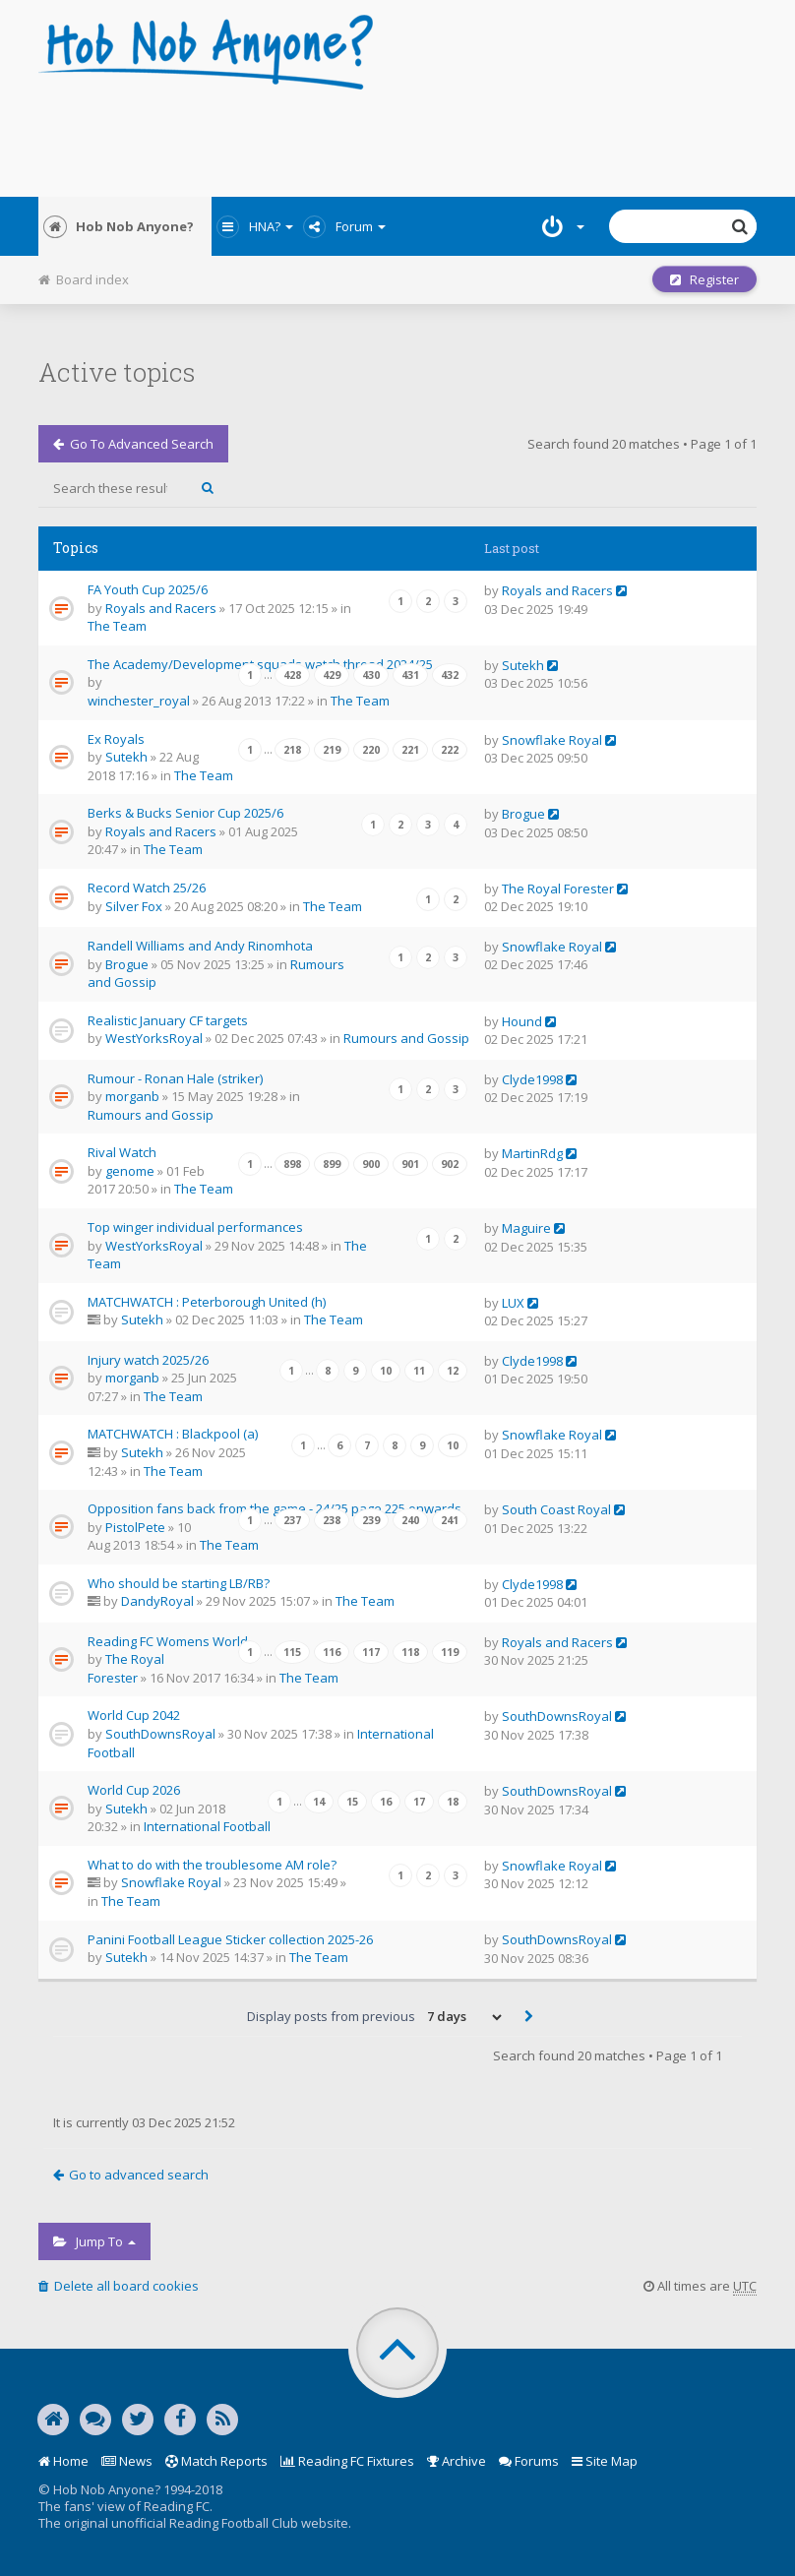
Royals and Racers (160, 608)
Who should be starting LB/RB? (179, 1583)
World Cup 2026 (134, 1790)
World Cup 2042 (134, 1715)
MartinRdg (532, 1153)
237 (292, 1520)
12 (453, 1371)
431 (410, 675)
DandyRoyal (157, 1601)
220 (371, 750)
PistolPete (135, 1527)
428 (292, 675)
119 (450, 1652)
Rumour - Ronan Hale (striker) (175, 1078)
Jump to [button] (94, 2241)
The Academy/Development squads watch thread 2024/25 (260, 664)
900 (371, 1164)
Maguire (526, 1228)
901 (410, 1164)
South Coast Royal (556, 1509)
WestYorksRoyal (154, 1038)
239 (371, 1520)
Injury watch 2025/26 (148, 1360)
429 (331, 675)
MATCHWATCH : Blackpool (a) (173, 1433)
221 (410, 750)
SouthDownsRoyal (160, 1734)
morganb (132, 1096)
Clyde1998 (532, 1079)
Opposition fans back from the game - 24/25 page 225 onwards (274, 1508)
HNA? (254, 226)
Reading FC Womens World (168, 1641)
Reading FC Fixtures (347, 2461)
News (127, 2461)
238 (331, 1520)
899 (331, 1164)
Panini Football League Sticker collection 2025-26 (230, 1939)
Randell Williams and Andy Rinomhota (200, 945)
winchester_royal (139, 700)
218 (292, 750)
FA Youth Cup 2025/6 (148, 589)
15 (352, 1802)
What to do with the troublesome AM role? (212, 1864)
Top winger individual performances (195, 1227)
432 (450, 675)
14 (319, 1802)
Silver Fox (133, 906)
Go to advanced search (133, 444)
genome (129, 1171)
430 (371, 675)
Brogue (523, 814)
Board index (83, 279)
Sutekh (523, 665)
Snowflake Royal (552, 740)
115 (292, 1652)
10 (386, 1371)
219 (331, 750)
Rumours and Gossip (406, 1038)
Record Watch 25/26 (147, 887)
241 (450, 1520)
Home (63, 2461)
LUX (513, 1303)
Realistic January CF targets (168, 1020)
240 (410, 1520)
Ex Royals (116, 739)
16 (386, 1802)
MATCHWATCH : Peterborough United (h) (207, 1302)
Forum (344, 226)
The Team (117, 626)
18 (453, 1802)
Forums (529, 2461)
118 (410, 1652)
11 (419, 1371)
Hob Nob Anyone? (118, 226)
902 (450, 1164)
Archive (456, 2461)
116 (331, 1652)
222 (450, 750)
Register (704, 279)
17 (419, 1802)
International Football (207, 1826)
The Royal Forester (558, 888)
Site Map (605, 2461)
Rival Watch (122, 1152)
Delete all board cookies (118, 2286)
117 (371, 1652)
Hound (522, 1021)
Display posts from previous (376, 2017)
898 (292, 1164)
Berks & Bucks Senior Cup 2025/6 (185, 813)
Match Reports (216, 2461)
